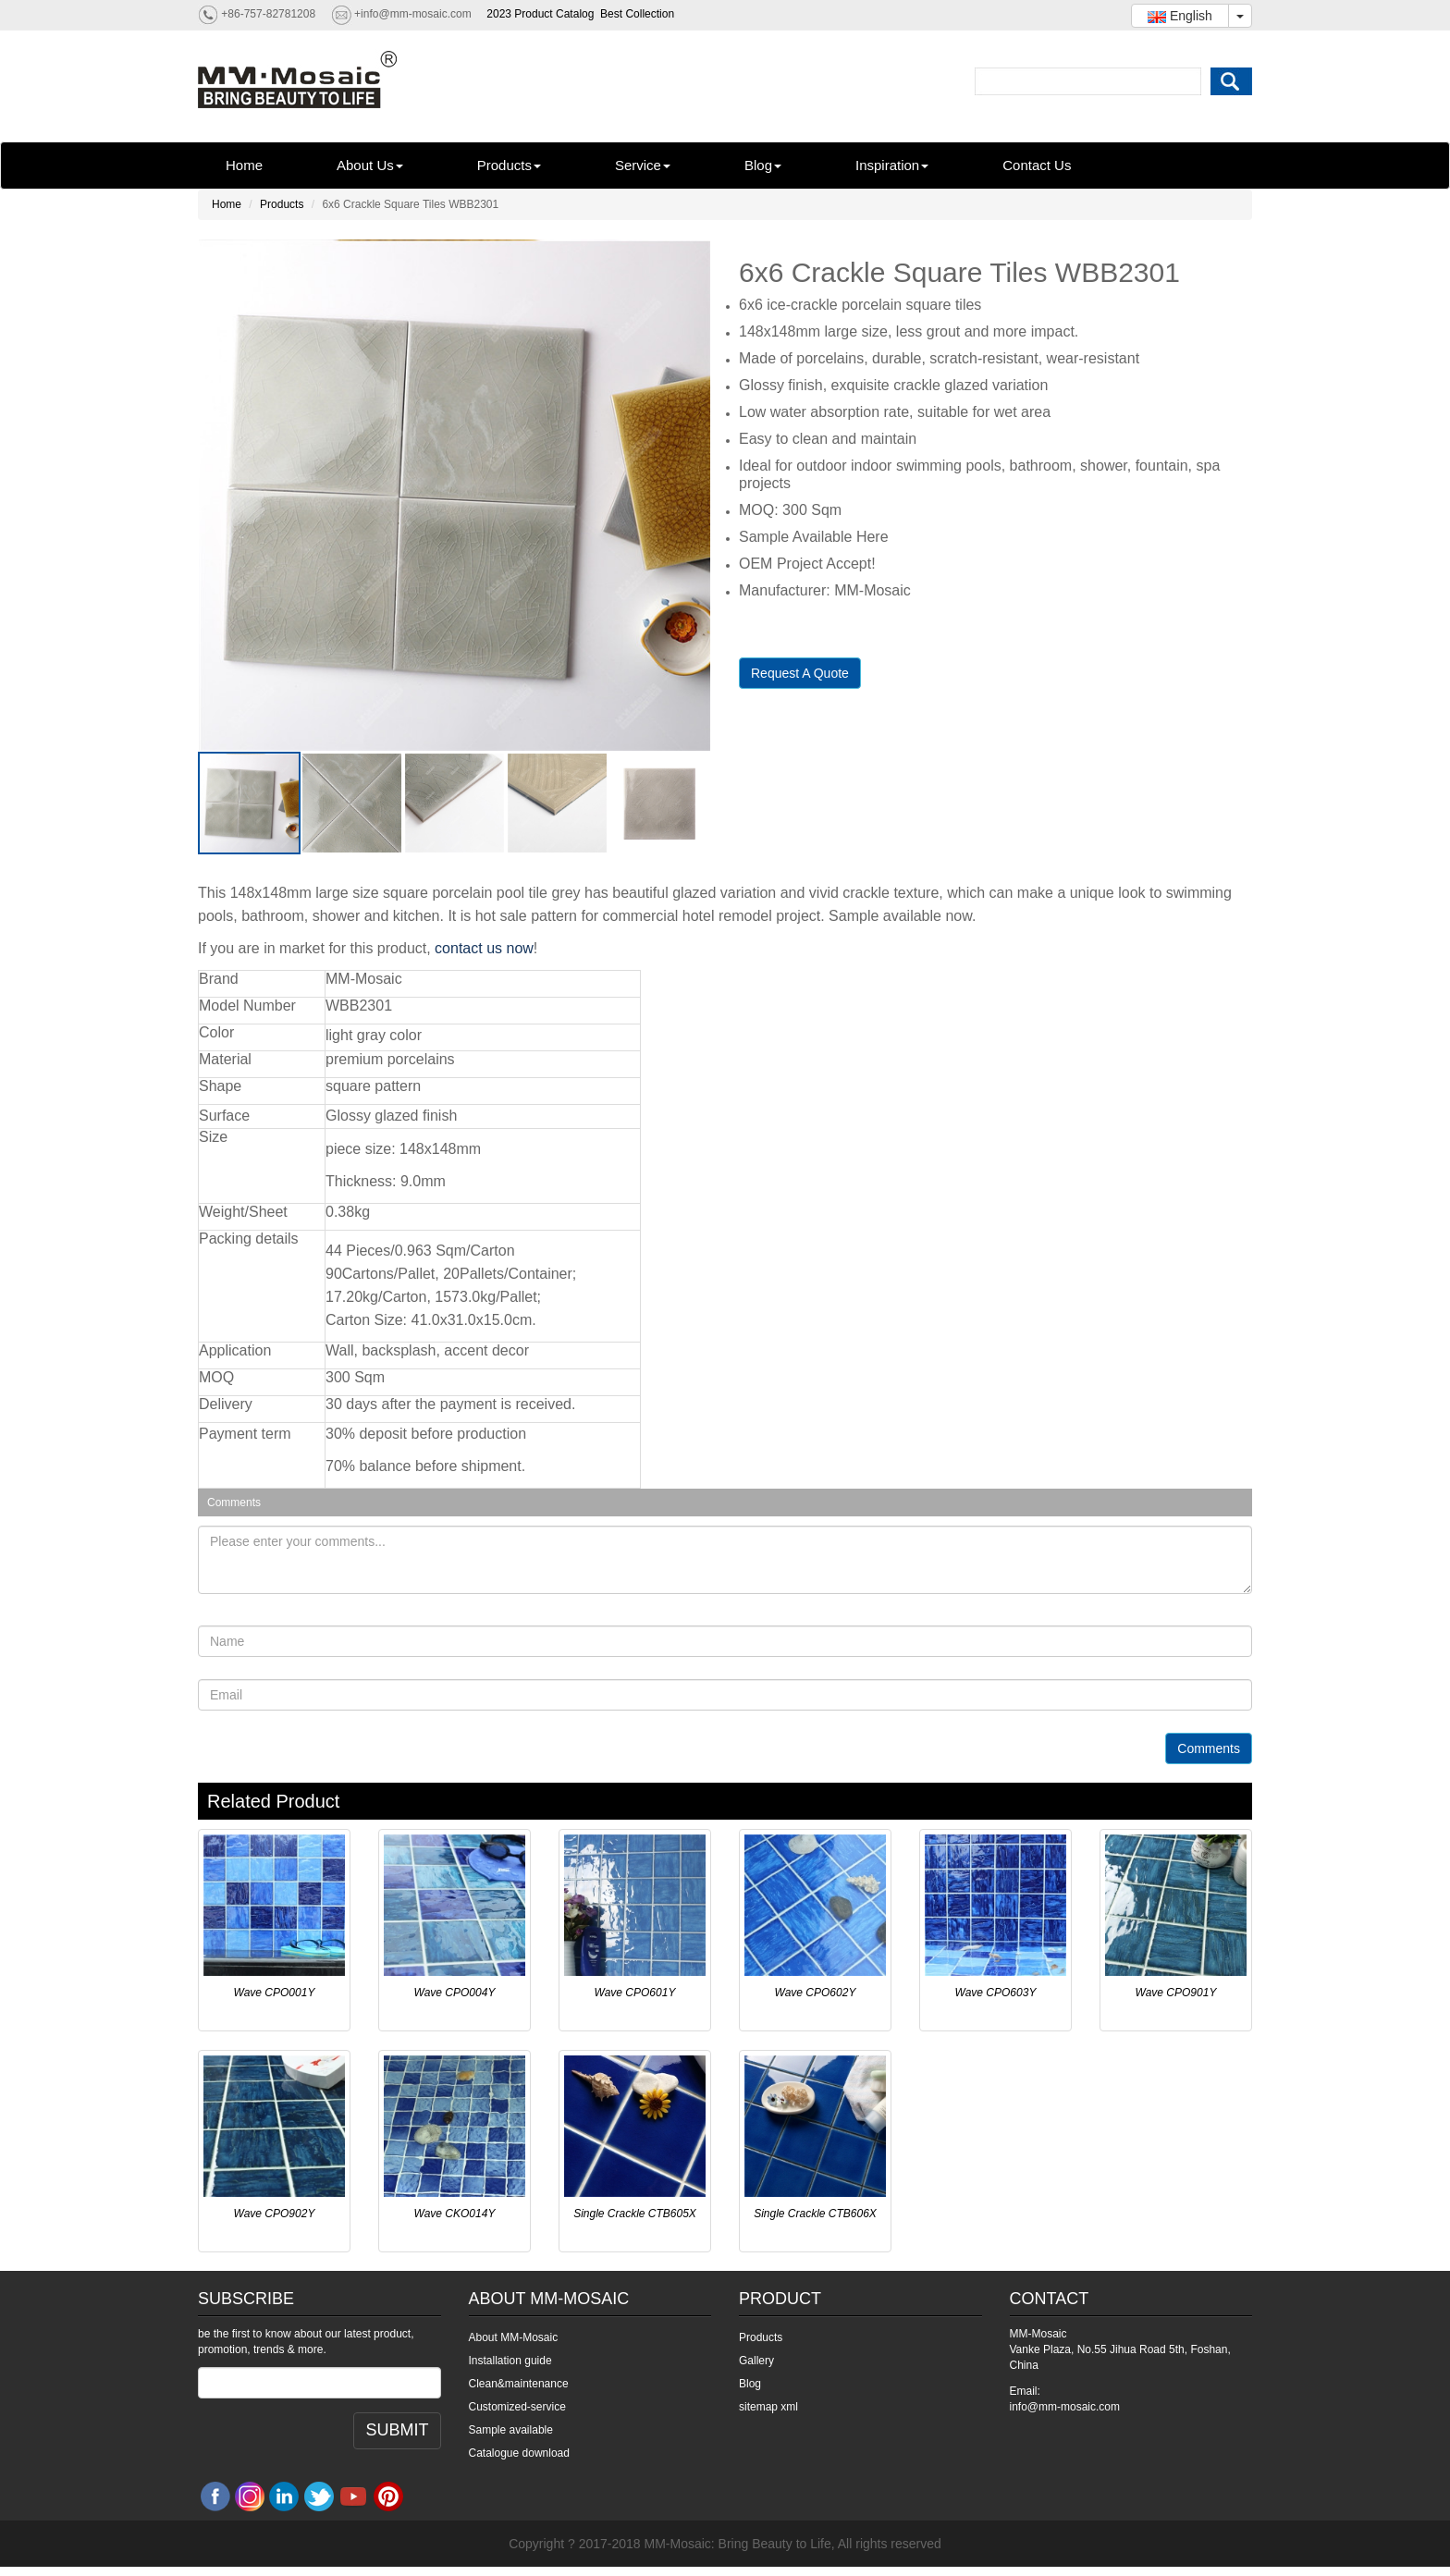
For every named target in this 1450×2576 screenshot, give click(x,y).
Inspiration (891, 165)
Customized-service (517, 2406)
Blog (762, 165)
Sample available (511, 2429)
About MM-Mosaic (514, 2337)
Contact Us (1036, 165)
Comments (1208, 1748)
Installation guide (510, 2360)
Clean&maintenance (519, 2383)
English (1180, 15)
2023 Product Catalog (540, 13)
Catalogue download (519, 2453)
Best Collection (637, 13)
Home (244, 165)
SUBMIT (396, 2430)
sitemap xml (768, 2406)
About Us (370, 165)
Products (509, 165)
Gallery (756, 2360)
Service (642, 165)
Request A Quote (800, 673)
